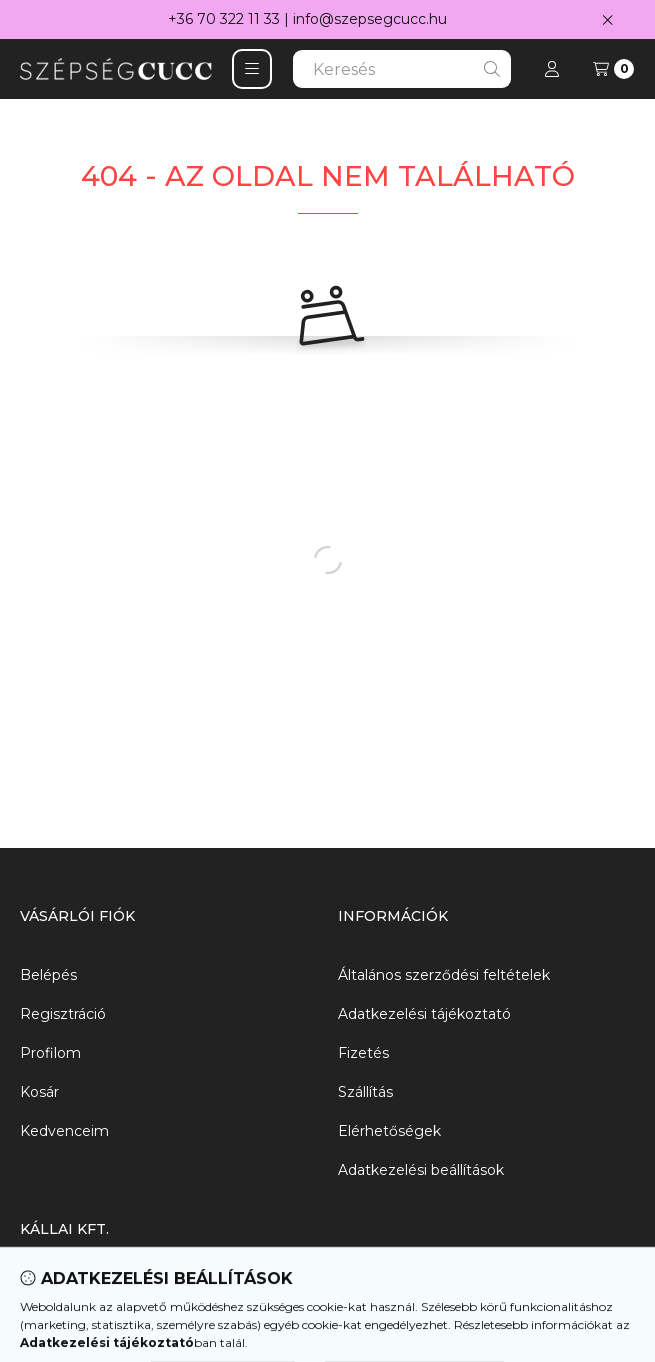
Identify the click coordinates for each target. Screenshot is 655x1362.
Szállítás (365, 1092)
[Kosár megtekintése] (613, 69)
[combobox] (402, 69)
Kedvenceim (64, 1131)
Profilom (50, 1053)
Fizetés (363, 1053)
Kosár (39, 1092)
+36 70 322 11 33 (224, 19)
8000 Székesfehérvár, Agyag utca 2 (146, 1288)
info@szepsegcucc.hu (370, 19)
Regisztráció (63, 1014)
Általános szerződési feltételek (444, 975)
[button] (252, 69)
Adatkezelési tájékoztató (424, 1014)
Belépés (48, 975)
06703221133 (64, 1327)
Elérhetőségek (389, 1131)
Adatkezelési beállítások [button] (421, 1170)
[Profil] (552, 69)
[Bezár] (607, 19)
